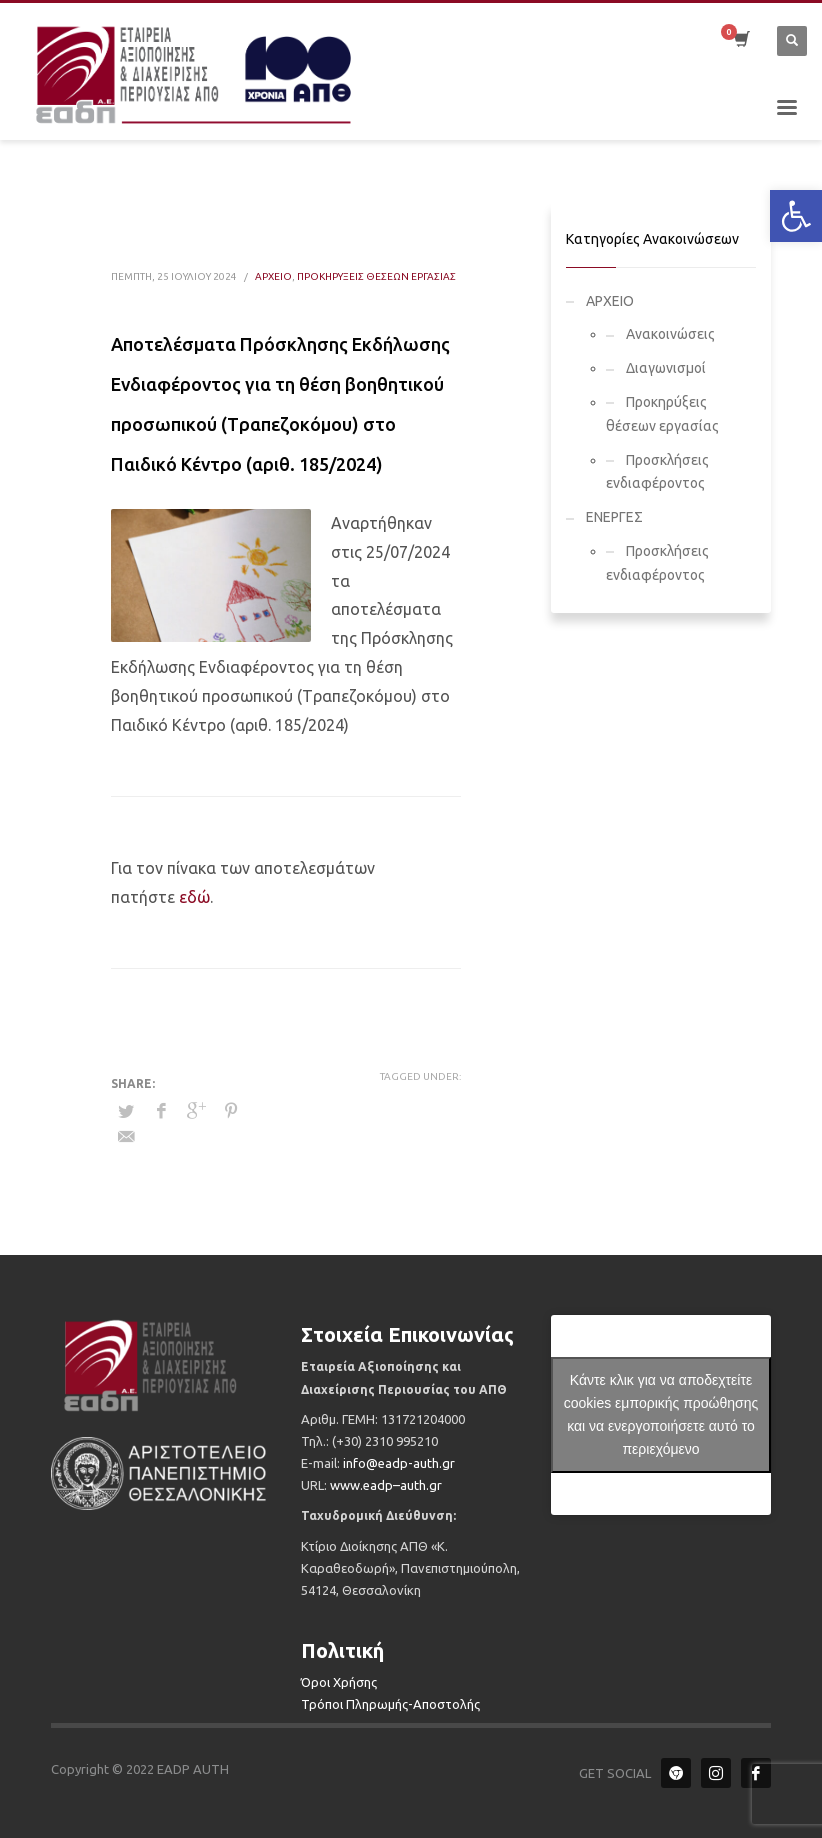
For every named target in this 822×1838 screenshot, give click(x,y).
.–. (386, 1485)
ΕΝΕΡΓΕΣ (614, 517)
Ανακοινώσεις (670, 334)
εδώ (192, 897)
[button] (796, 216)
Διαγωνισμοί (666, 368)
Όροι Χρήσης (339, 1682)
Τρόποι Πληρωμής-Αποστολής (390, 1704)
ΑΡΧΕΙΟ (273, 276)
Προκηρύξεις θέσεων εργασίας (376, 276)
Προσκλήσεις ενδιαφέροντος (657, 472)
